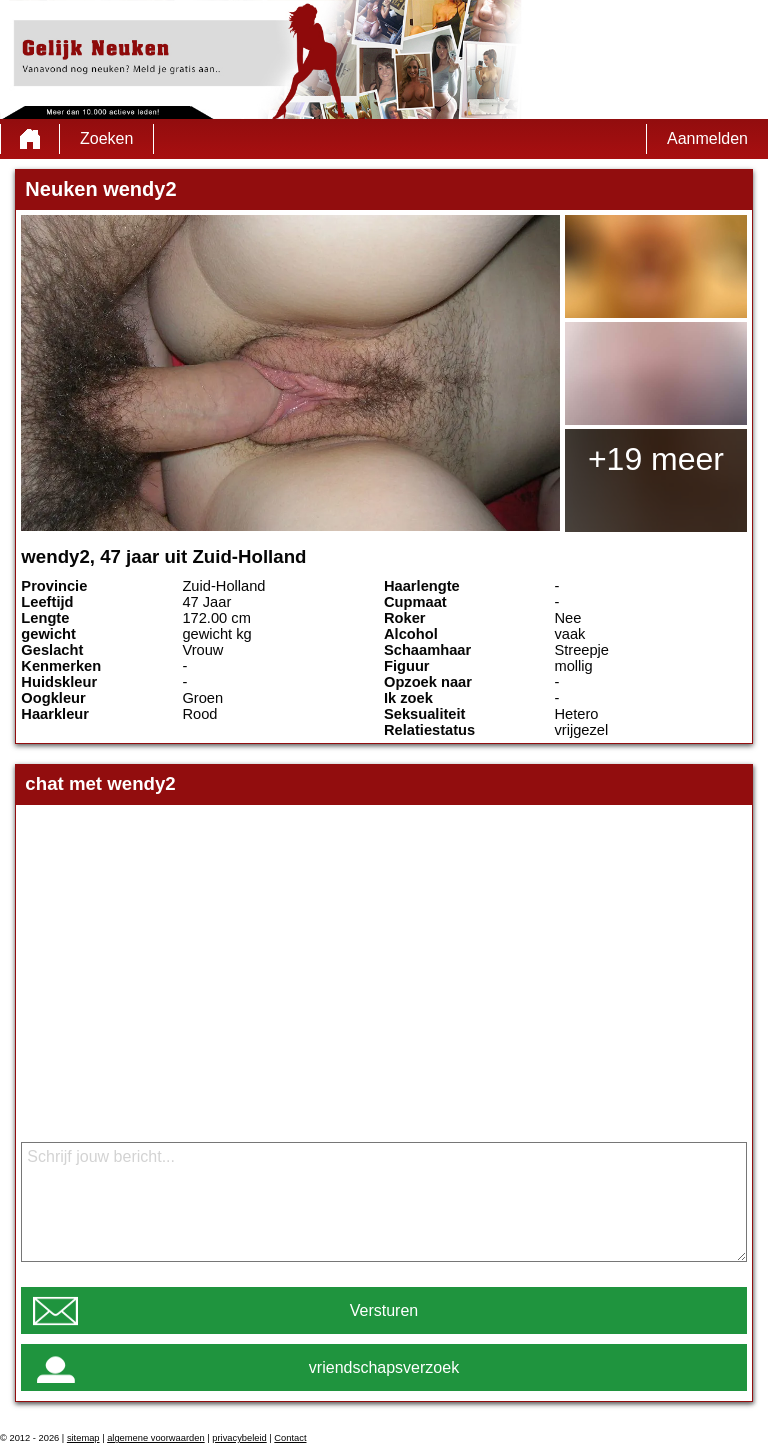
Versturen (384, 1310)
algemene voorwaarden (156, 1438)
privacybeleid (239, 1438)
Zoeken (106, 138)
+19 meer (656, 459)
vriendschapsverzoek (384, 1367)
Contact (290, 1438)
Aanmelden (707, 138)
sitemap (83, 1438)
